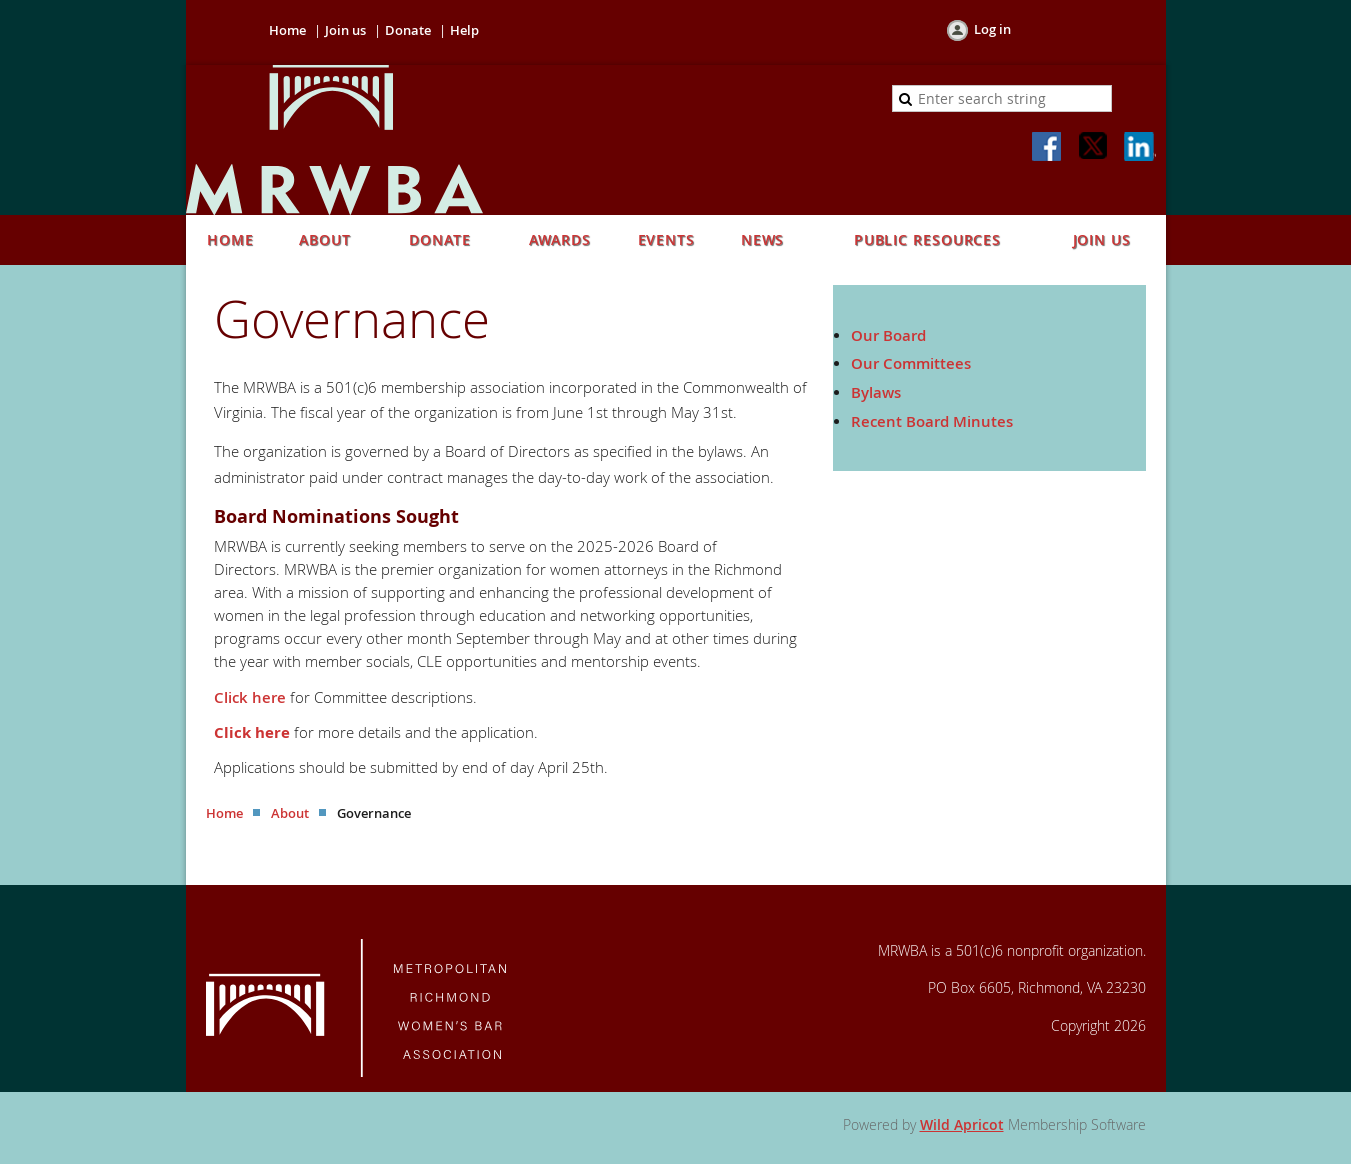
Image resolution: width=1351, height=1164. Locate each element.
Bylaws (876, 392)
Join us (345, 30)
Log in (992, 29)
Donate (408, 30)
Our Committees (911, 363)
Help (464, 30)
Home (287, 30)
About (290, 813)
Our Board (888, 335)
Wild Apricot (962, 1124)
